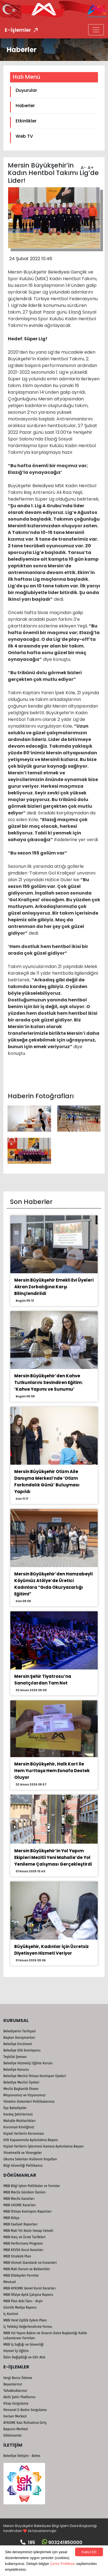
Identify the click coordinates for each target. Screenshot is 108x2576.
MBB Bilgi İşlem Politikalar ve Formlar (31, 2186)
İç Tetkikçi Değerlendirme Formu (27, 2327)
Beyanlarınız (12, 2384)
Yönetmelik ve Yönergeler (22, 2153)
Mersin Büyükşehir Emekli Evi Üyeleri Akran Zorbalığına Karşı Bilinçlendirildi (53, 1286)
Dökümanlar (12, 2435)
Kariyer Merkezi (15, 2416)
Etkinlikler (26, 121)
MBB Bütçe (11, 2218)
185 (27, 2542)
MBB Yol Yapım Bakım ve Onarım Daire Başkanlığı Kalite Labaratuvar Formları (45, 2335)
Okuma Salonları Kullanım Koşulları (30, 2159)
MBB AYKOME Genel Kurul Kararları (29, 2288)
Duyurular (26, 90)
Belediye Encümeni (17, 2044)
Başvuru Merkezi (15, 2429)
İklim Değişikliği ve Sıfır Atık (24, 2357)
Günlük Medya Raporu (20, 2307)
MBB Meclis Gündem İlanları (24, 2192)
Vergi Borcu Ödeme (17, 2378)
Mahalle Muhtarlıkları (19, 2121)
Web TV (24, 136)
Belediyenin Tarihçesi (19, 2031)
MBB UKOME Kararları (19, 2205)
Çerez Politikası (62, 2564)
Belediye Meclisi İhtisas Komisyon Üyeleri (34, 2076)
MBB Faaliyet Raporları (20, 2224)
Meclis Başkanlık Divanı (21, 2089)
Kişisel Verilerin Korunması (23, 2134)
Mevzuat (9, 2282)
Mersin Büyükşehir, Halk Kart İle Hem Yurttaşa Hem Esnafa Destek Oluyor (52, 1770)
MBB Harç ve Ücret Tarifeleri (24, 2237)
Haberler (25, 105)
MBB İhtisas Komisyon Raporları (27, 2211)
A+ (90, 165)
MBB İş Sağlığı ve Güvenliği (23, 2344)
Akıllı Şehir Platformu (19, 2397)
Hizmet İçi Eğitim (16, 2351)
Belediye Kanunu (16, 2070)
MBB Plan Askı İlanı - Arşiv (23, 2301)
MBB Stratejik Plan (17, 2256)
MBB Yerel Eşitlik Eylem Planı (25, 2320)
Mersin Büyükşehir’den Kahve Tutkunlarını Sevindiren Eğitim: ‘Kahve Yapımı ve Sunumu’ (48, 1382)
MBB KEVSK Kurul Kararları (23, 2250)
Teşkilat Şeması (15, 2057)
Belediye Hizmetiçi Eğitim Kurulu (28, 2063)
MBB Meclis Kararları (18, 2199)
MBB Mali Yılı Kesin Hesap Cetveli (28, 2231)
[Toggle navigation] (96, 29)
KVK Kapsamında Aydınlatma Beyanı (30, 2140)
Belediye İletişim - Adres (21, 2456)
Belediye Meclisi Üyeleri (21, 2082)
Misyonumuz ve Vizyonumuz (24, 2095)
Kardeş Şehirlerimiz (18, 2114)
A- (83, 165)
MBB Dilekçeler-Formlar (21, 2275)
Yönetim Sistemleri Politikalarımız (28, 2102)
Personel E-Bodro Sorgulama (25, 2410)
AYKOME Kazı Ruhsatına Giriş (25, 2423)
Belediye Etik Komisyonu (21, 2050)
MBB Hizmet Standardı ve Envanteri (30, 2263)
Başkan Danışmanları (19, 2038)
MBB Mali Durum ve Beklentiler (26, 2269)
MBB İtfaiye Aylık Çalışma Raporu (28, 2295)
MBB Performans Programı (23, 2243)
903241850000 (62, 2542)
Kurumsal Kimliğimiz (18, 2127)
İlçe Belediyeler (15, 2108)
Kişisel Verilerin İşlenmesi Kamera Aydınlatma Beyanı (43, 2146)
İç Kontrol (10, 2314)
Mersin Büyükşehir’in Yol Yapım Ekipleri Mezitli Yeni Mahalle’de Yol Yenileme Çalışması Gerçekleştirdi (53, 1857)
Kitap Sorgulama (15, 2403)
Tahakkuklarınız (15, 2391)
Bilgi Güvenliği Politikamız (22, 2166)
